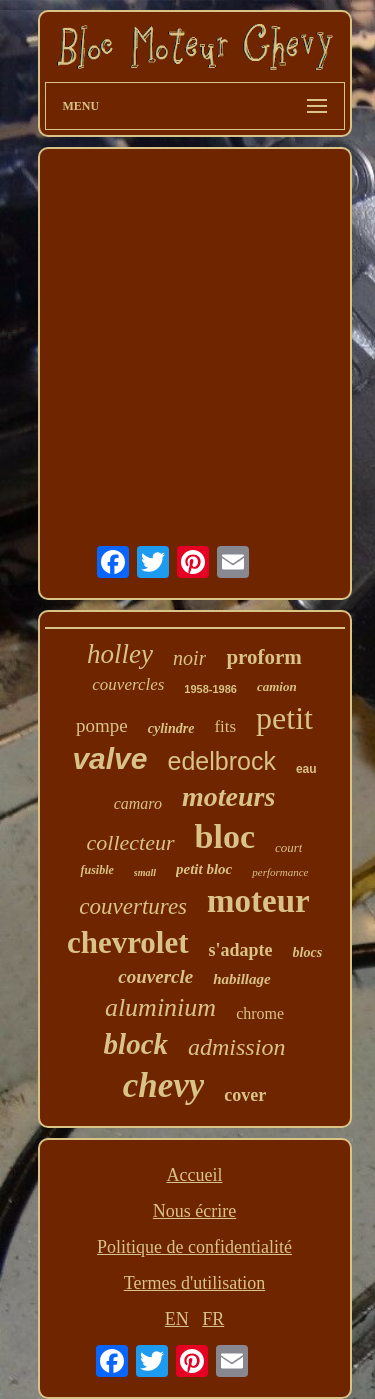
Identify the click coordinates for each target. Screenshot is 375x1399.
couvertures (133, 906)
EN (177, 1319)
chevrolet (128, 942)
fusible (96, 870)
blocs (308, 952)
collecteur (131, 842)
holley (120, 654)
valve (109, 758)
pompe (102, 725)
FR (213, 1319)
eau (306, 769)
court (288, 847)
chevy (164, 1085)
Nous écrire (194, 1211)
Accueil (195, 1175)
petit (284, 718)
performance (280, 872)
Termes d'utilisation (194, 1283)
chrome (260, 1013)
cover (245, 1095)
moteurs (228, 796)
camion (277, 686)
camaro (138, 803)
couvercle (155, 976)
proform (263, 657)
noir (189, 658)
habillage (242, 979)
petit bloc (204, 869)
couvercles (128, 684)
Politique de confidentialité (194, 1247)
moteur (258, 901)
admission (236, 1047)
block (136, 1044)
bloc (225, 836)
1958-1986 (210, 689)
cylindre (171, 728)
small (145, 872)
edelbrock (221, 761)
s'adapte (241, 950)
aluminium (160, 1007)
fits (225, 726)
